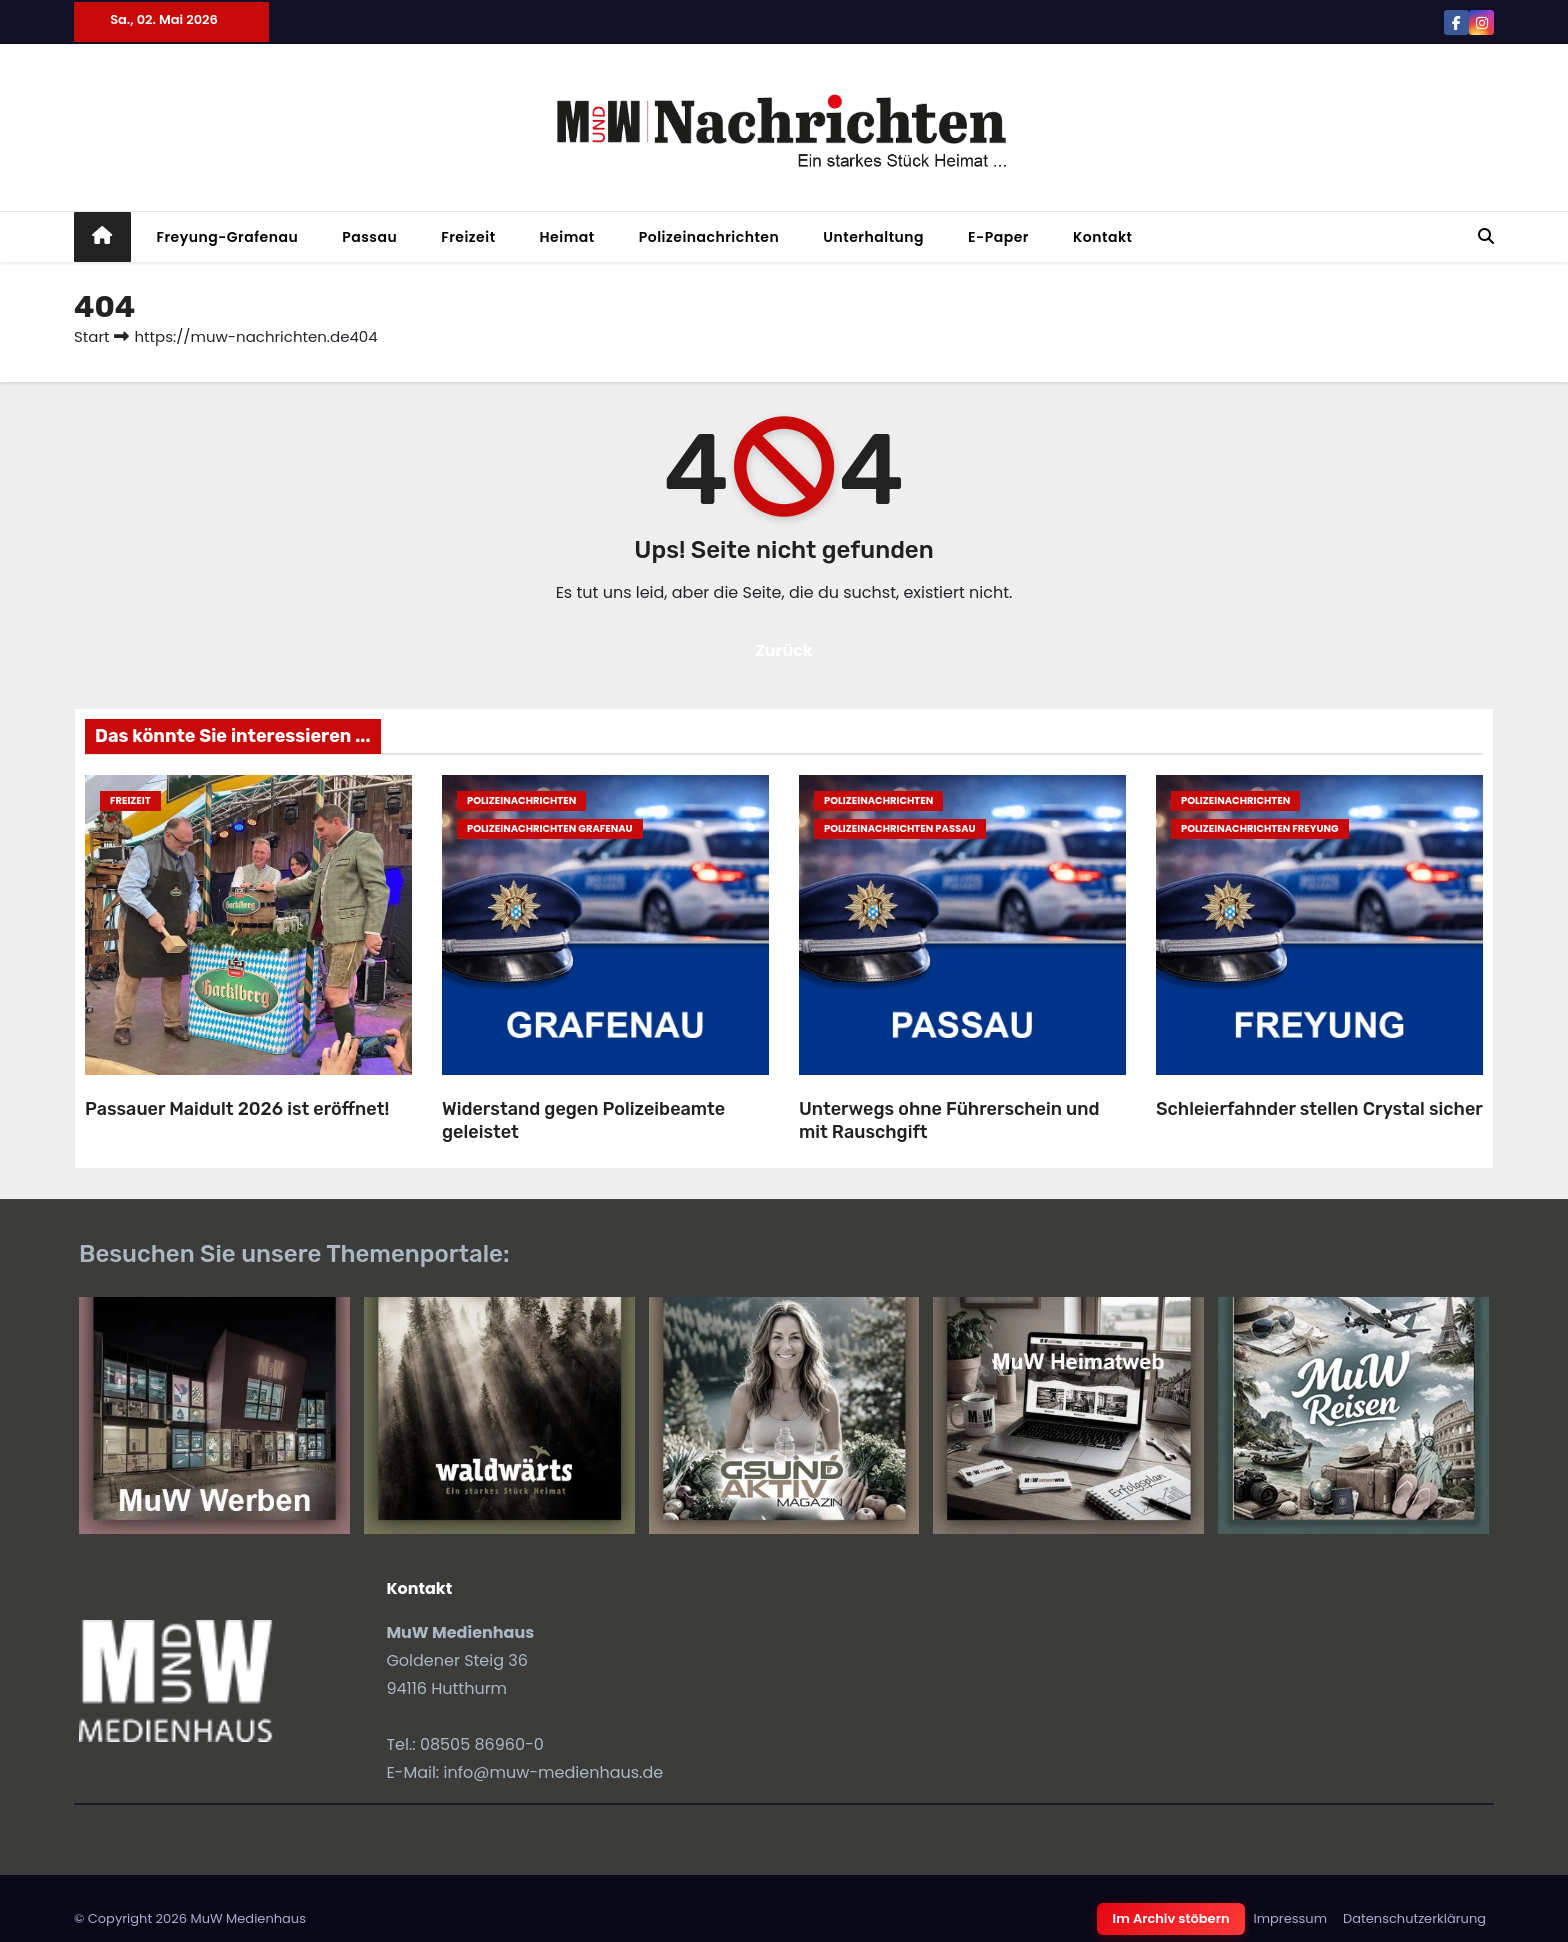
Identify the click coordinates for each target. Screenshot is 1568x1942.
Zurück (784, 650)
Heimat (567, 237)
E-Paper (998, 237)
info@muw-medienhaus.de (554, 1772)
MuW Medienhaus (248, 1918)
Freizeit (468, 237)
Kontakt (1103, 237)
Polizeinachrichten (709, 237)
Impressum (1290, 1918)
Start (91, 336)
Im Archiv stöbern (1171, 1918)
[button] (1486, 236)
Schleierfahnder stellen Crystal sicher (1319, 1109)
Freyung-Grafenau (228, 237)
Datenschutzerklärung (1414, 1918)
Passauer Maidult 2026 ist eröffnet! (237, 1109)
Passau (369, 237)
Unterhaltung (873, 237)
